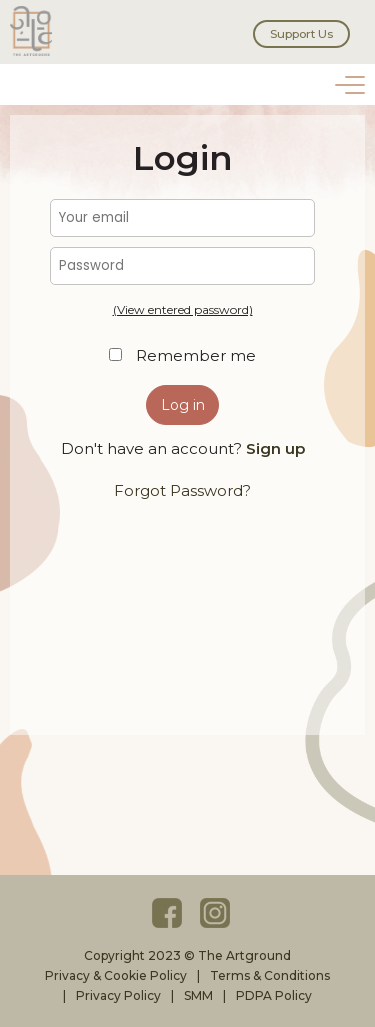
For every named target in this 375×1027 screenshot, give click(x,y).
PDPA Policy (274, 995)
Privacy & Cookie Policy (116, 975)
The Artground (35, 31)
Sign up (275, 448)
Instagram (215, 913)
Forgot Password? (182, 490)
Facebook (167, 913)
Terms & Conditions (270, 975)
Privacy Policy (118, 995)
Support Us (301, 34)
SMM (198, 995)
